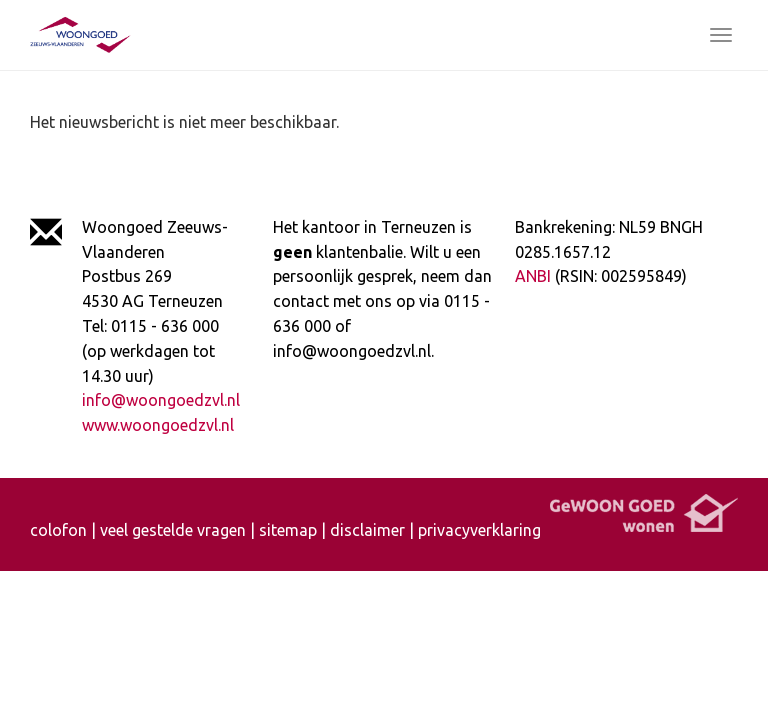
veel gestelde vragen (173, 530)
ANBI (533, 276)
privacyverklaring (479, 530)
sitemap (288, 530)
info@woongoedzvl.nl (161, 400)
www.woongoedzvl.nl (158, 425)
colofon (58, 530)
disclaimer (367, 530)
